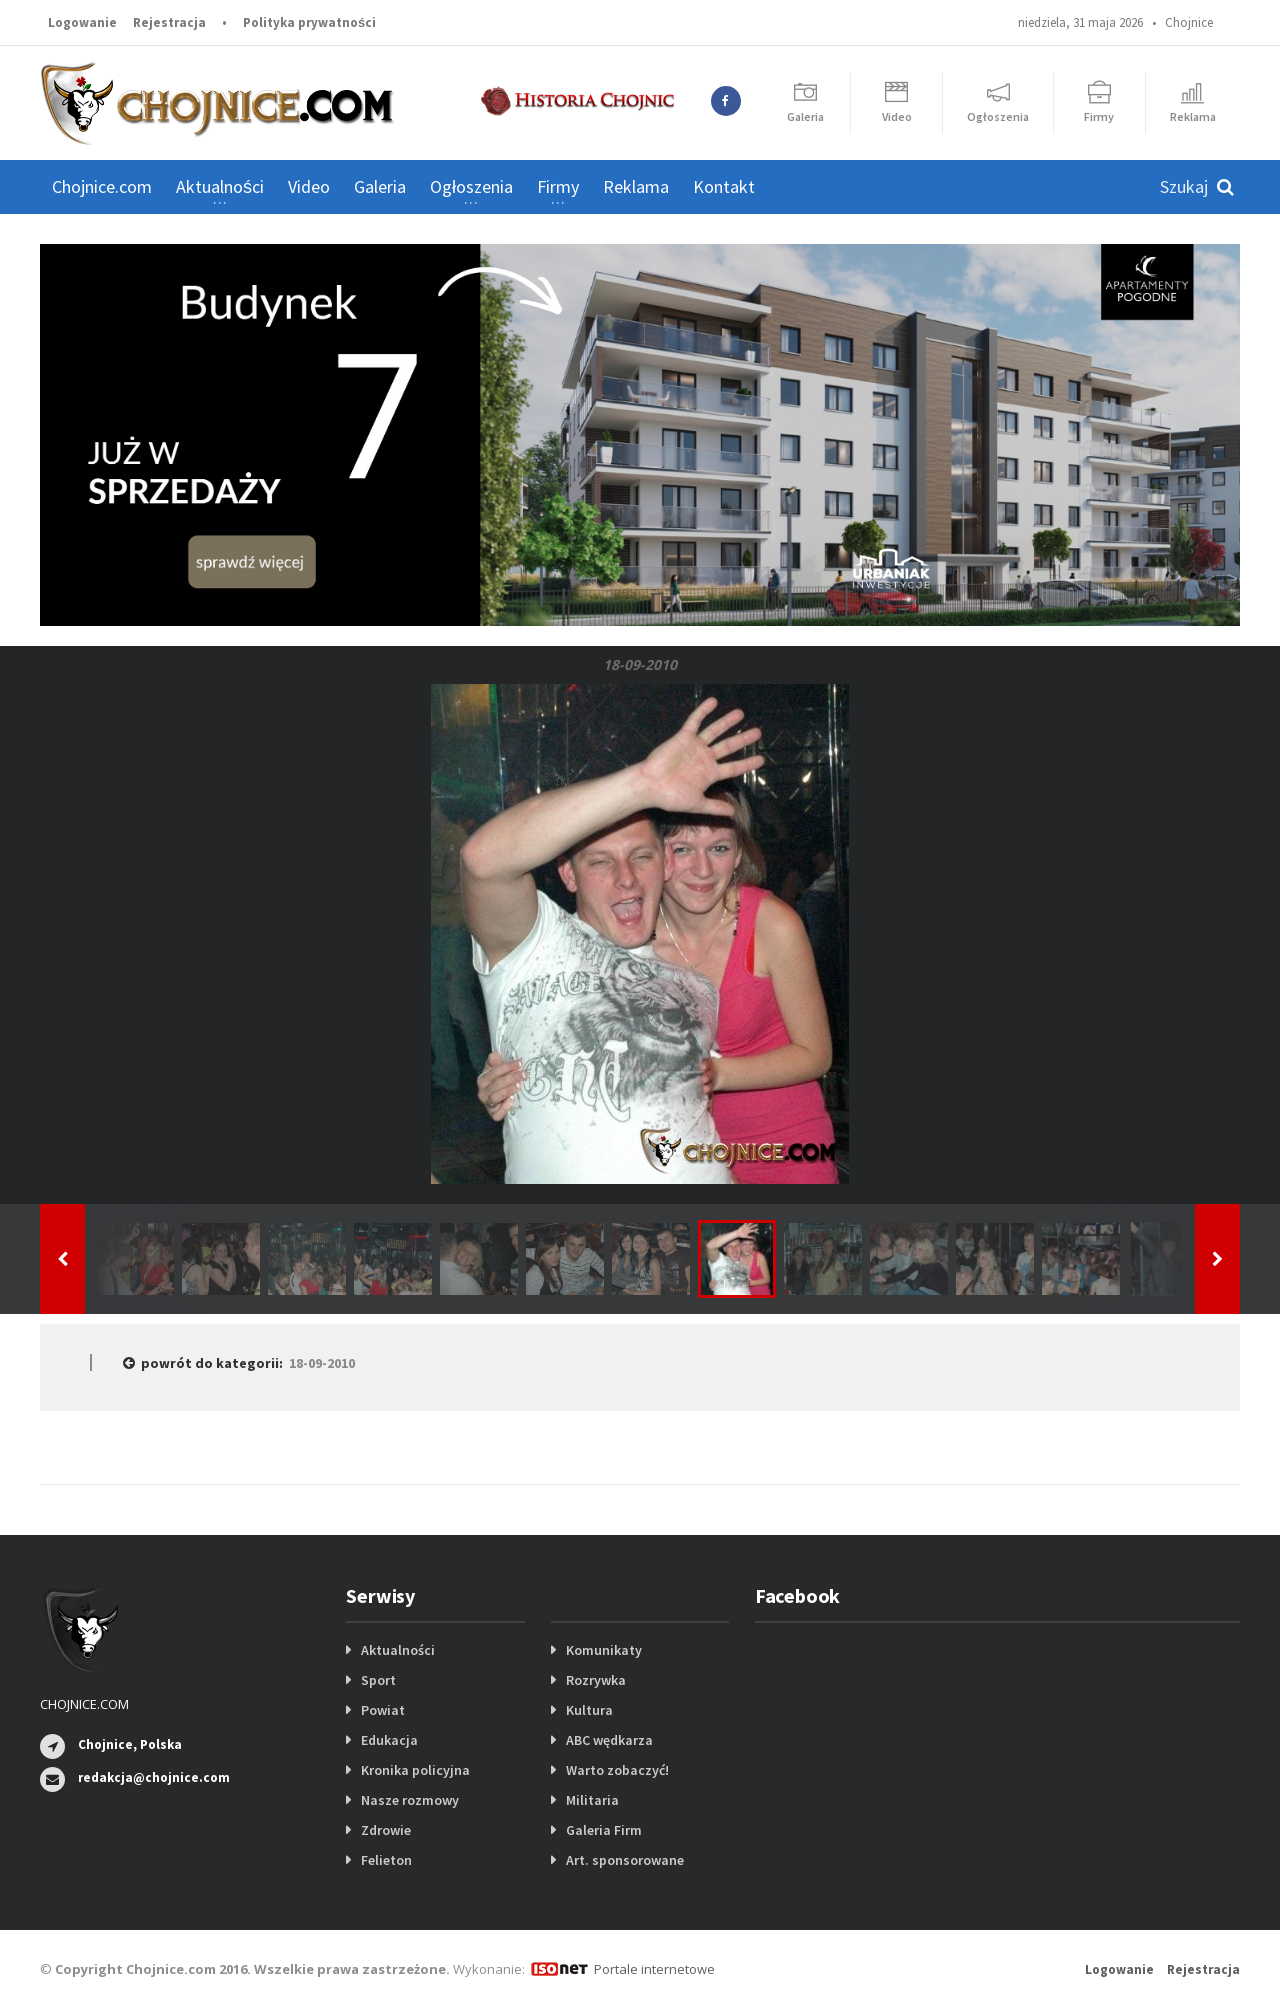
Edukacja (389, 1740)
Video (309, 186)
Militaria (592, 1800)
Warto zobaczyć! (617, 1770)
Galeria (380, 186)
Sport (378, 1680)
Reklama (636, 186)
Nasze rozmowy (410, 1800)
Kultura (589, 1710)
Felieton (386, 1860)
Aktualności (398, 1650)
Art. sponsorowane (625, 1860)
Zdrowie (386, 1830)
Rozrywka (596, 1680)
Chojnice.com (102, 186)
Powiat (383, 1710)
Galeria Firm (604, 1830)
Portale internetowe (654, 1969)
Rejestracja (169, 22)
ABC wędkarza (609, 1740)
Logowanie (82, 22)
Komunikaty (604, 1650)
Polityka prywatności (309, 22)
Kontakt (724, 186)
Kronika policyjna (415, 1770)
